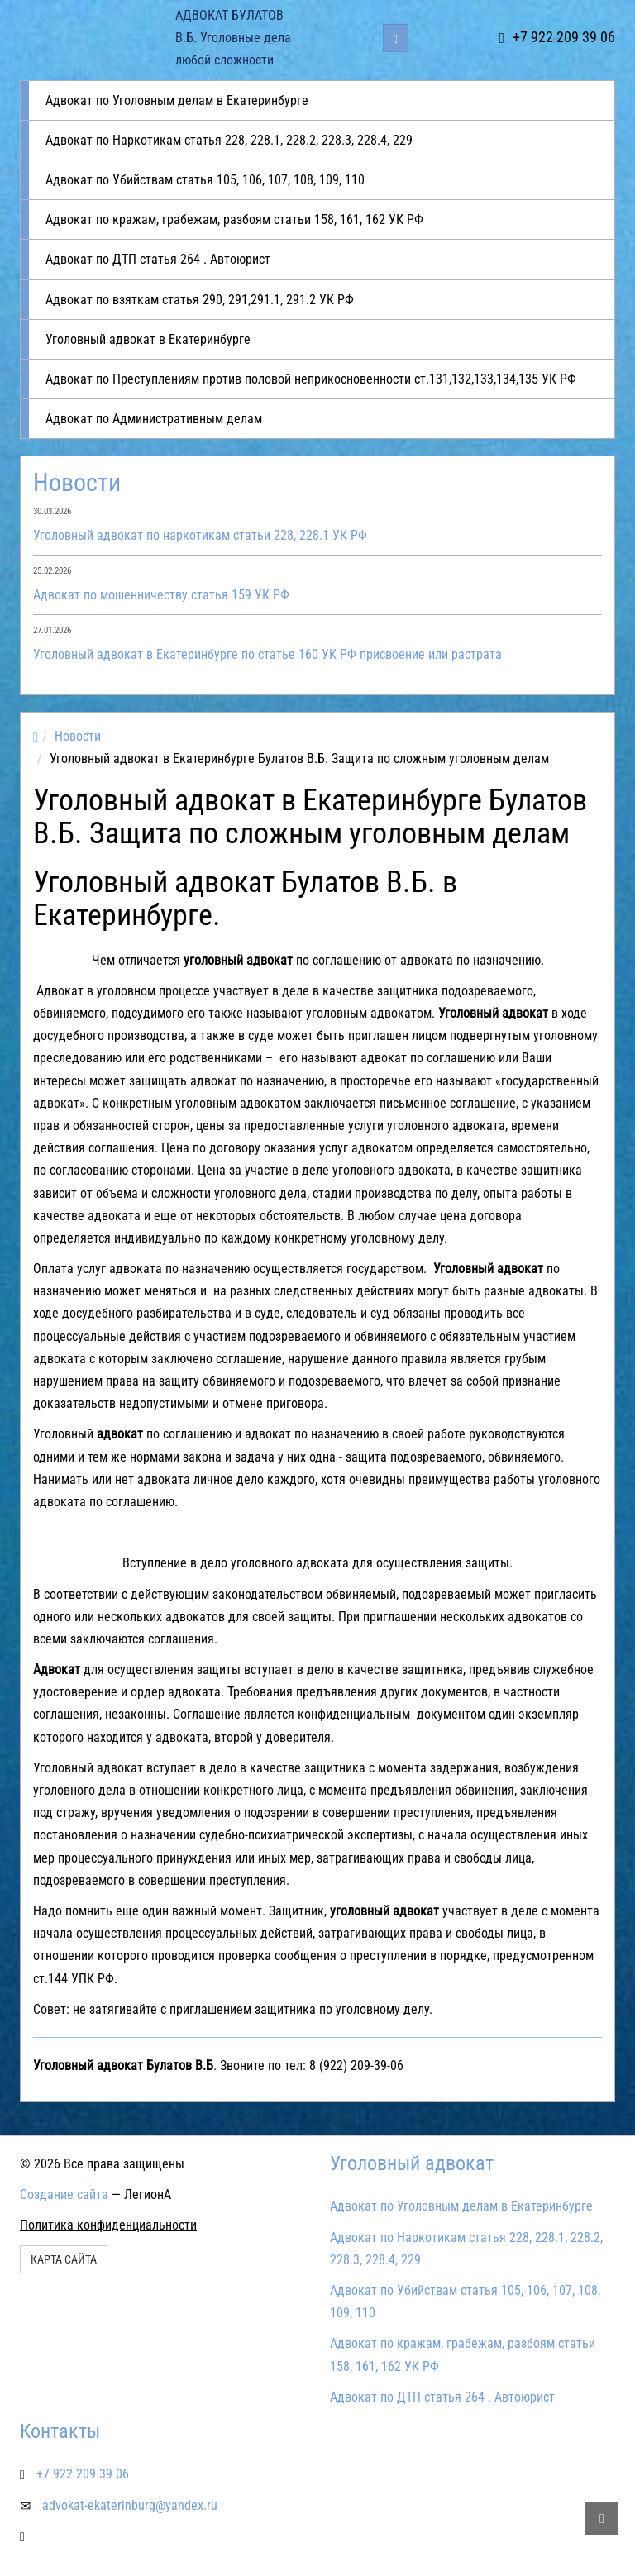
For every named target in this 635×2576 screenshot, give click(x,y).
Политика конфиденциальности (108, 2225)
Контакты (60, 2431)
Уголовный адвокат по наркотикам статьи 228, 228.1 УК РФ (200, 535)
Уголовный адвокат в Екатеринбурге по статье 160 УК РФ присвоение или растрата (267, 654)
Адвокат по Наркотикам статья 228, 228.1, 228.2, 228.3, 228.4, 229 (229, 140)
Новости (77, 482)
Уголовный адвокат (412, 2163)
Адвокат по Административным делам (153, 419)
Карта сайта (64, 2259)
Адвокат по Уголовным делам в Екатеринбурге (176, 100)
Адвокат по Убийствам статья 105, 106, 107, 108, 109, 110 (205, 180)
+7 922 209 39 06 (557, 36)
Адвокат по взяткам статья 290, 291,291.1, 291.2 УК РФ (199, 300)
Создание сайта (64, 2194)
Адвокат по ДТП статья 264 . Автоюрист (157, 259)
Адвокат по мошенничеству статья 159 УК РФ (161, 595)
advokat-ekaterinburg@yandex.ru (129, 2505)
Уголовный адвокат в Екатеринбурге (148, 339)
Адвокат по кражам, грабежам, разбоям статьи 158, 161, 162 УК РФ (234, 219)
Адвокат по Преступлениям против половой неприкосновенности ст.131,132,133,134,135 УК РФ (310, 379)
